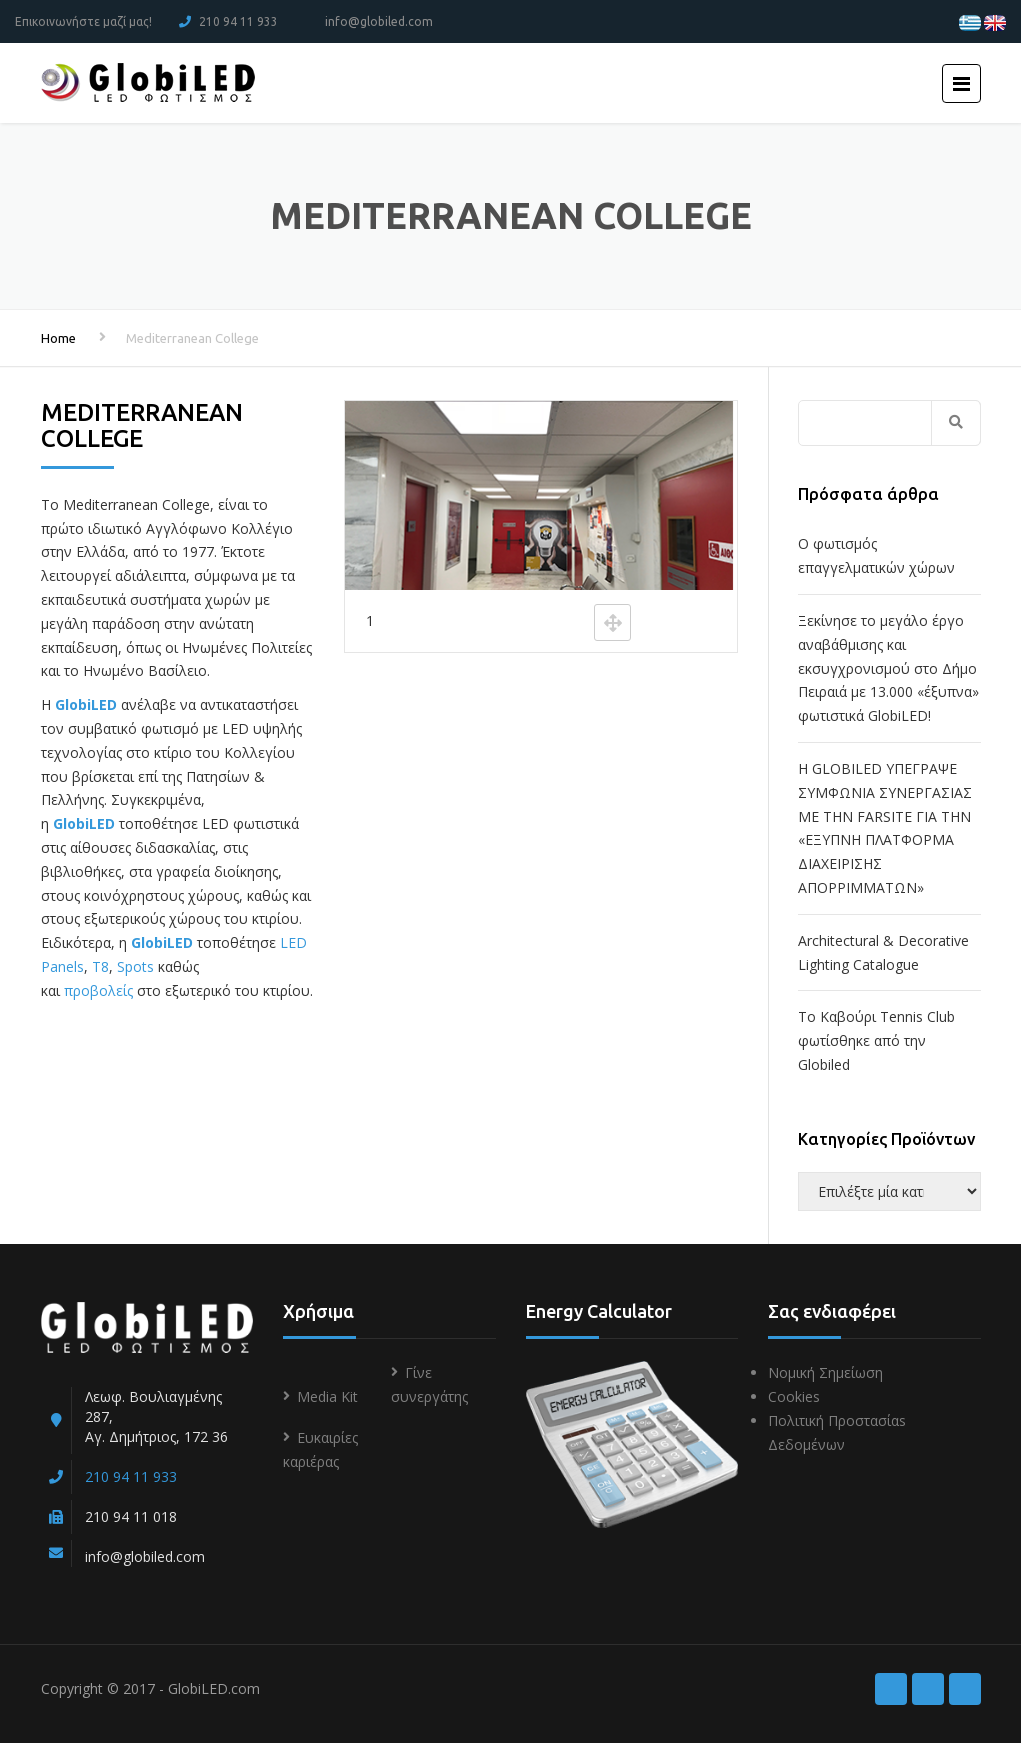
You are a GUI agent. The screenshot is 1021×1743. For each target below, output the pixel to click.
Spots (135, 966)
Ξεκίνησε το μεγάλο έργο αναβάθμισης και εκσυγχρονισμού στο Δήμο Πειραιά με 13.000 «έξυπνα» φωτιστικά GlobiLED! (888, 668)
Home (58, 338)
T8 (100, 966)
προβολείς (98, 990)
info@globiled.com (379, 21)
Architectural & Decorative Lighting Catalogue (883, 952)
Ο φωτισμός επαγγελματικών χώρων (876, 555)
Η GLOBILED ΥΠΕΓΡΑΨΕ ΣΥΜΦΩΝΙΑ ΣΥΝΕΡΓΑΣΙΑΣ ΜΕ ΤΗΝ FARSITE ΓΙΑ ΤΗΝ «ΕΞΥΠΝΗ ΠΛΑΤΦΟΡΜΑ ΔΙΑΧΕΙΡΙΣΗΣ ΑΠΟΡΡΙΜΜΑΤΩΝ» (885, 828)
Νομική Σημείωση (825, 1372)
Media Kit (327, 1396)
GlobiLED (86, 704)
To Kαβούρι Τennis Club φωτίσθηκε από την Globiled (876, 1040)
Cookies (794, 1396)
